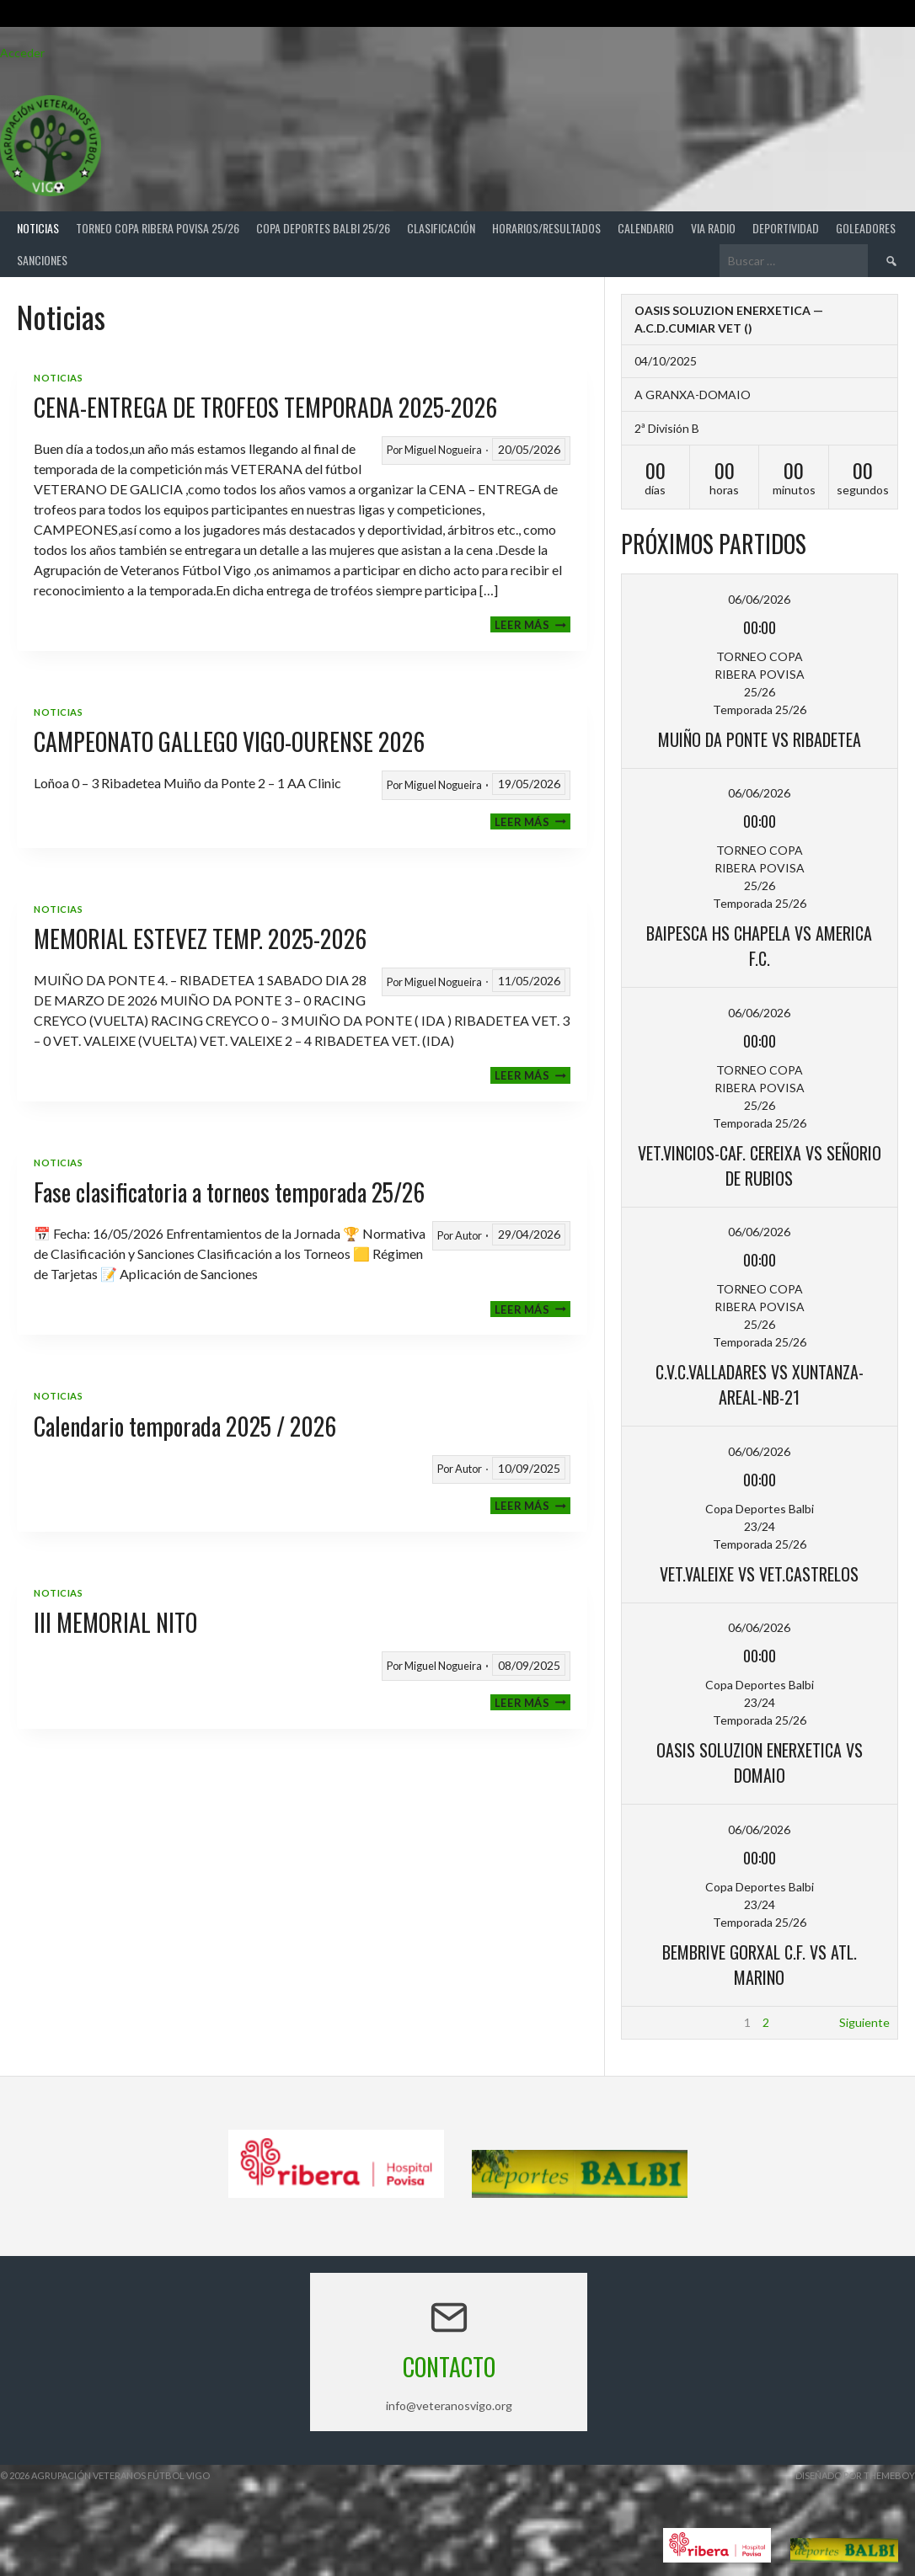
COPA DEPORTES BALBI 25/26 (323, 228)
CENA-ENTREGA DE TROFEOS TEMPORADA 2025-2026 (265, 407)
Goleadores (866, 228)
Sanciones (42, 260)
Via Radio (713, 228)
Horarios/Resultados (546, 228)
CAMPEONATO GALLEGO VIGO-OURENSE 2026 (229, 741)
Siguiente (864, 2022)
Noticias (38, 228)
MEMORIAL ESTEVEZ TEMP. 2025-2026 (200, 938)
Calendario (646, 228)
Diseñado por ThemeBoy (855, 2475)
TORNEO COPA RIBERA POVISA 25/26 (157, 228)
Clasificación (441, 228)
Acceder (22, 52)
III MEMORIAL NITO (115, 1622)
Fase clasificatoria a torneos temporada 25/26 (229, 1192)
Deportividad (785, 228)
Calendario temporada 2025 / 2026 (185, 1426)
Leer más (532, 624)
